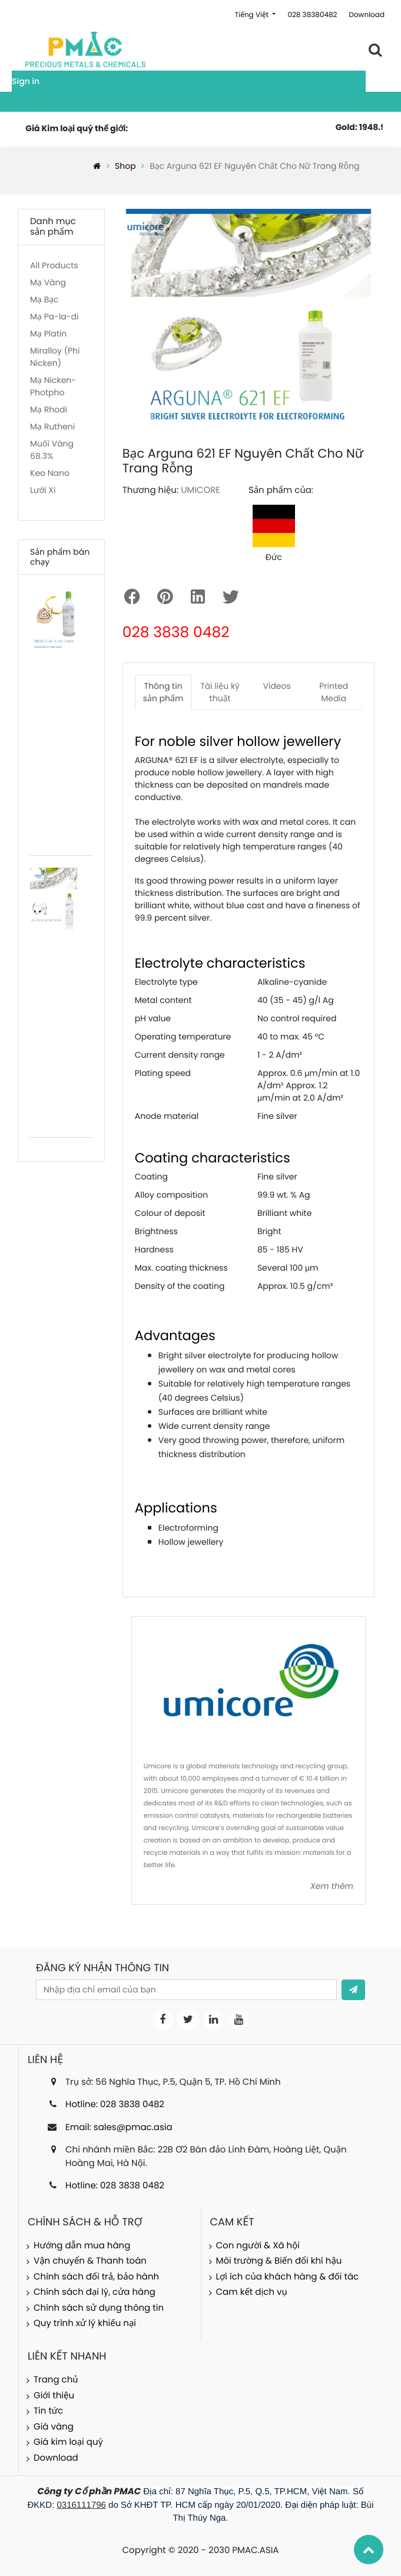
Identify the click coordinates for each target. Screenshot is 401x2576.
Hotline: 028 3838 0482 (114, 2104)
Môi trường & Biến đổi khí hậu (279, 2261)
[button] (353, 1990)
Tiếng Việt (253, 15)
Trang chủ (56, 2380)
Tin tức (48, 2411)
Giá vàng (54, 2427)
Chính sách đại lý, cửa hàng (94, 2292)
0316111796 (81, 2505)
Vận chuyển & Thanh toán (90, 2261)
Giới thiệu (54, 2396)
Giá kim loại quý (68, 2442)
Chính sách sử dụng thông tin (99, 2308)
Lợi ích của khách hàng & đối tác (287, 2277)
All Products (54, 265)
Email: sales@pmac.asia (119, 2127)
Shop (125, 166)
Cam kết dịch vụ (251, 2292)
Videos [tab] (276, 686)
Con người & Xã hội (258, 2246)
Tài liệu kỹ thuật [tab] (220, 692)
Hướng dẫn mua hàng (82, 2246)
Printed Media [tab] (333, 692)
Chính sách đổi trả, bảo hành (96, 2277)
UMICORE (200, 490)
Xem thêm (331, 1886)
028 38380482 (312, 15)
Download (367, 15)
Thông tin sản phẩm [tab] (163, 692)
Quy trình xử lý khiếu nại (85, 2323)
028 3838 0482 (176, 632)
